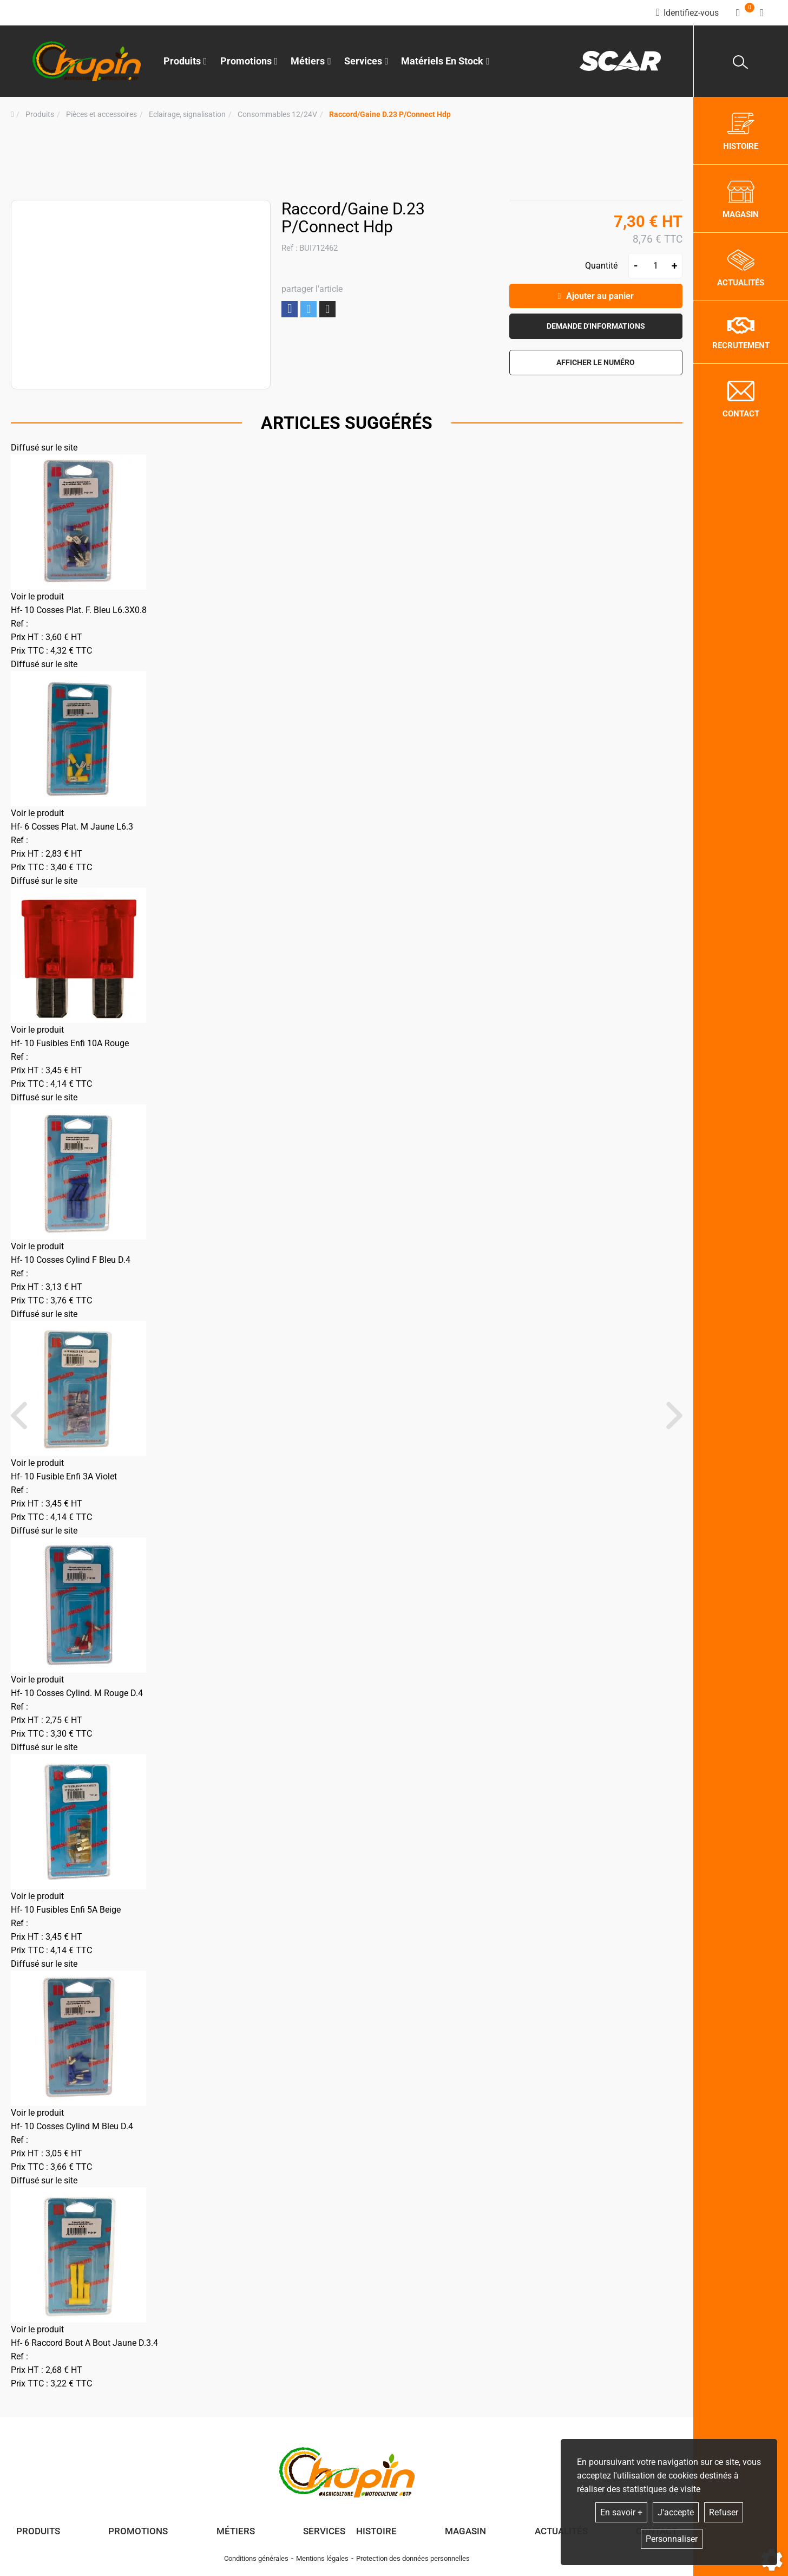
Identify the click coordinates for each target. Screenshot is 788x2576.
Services (324, 2531)
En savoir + (621, 2512)
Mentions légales (322, 2558)
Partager (289, 309)
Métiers (235, 2531)
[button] (390, 114)
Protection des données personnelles (413, 2558)
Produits (185, 61)
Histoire (376, 2531)
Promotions (249, 61)
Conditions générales (256, 2558)
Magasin (465, 2531)
